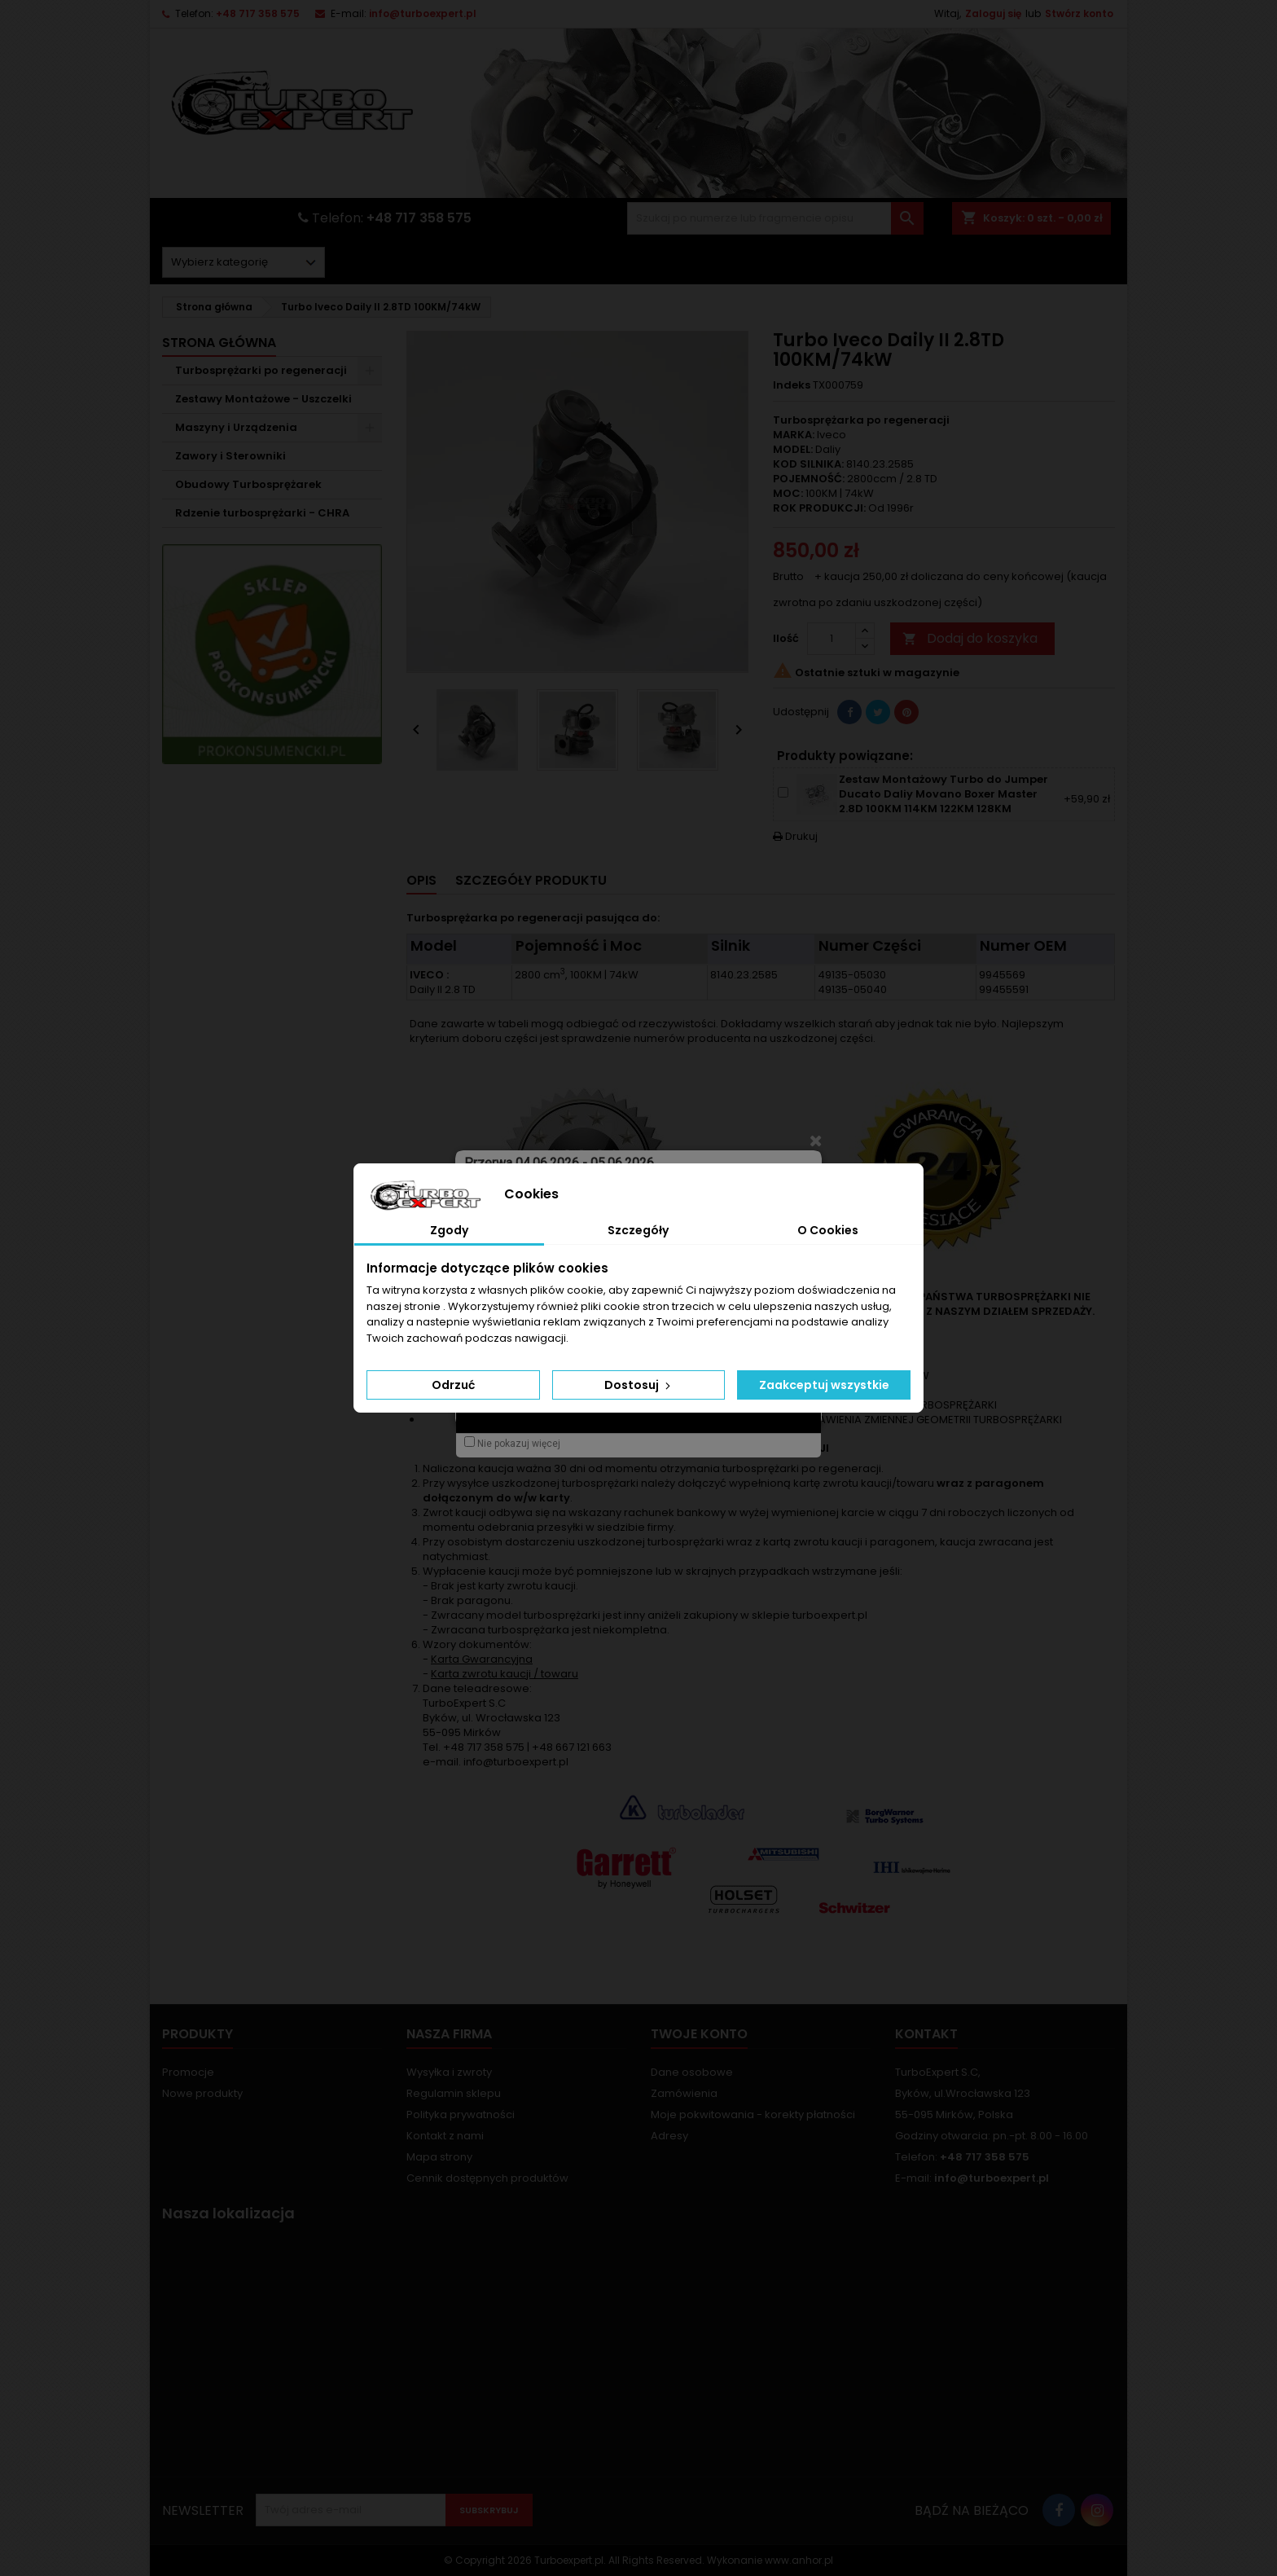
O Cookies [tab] (827, 1230)
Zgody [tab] (449, 1230)
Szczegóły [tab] (638, 1230)
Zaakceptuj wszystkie (824, 1385)
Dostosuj (639, 1385)
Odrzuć (453, 1385)
